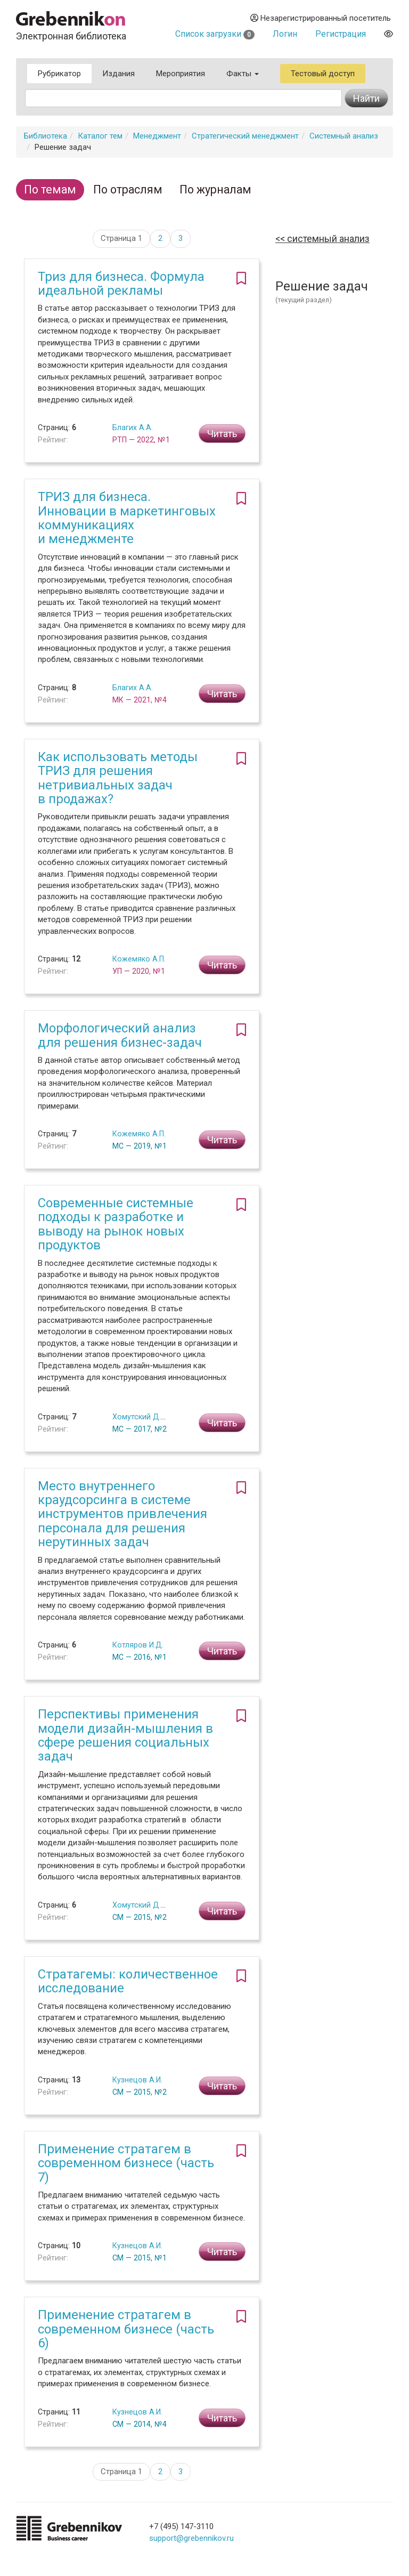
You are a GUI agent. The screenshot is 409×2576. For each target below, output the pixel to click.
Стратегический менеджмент (245, 136)
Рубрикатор (59, 73)
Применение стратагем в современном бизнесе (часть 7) (126, 2163)
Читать (222, 433)
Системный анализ (343, 136)
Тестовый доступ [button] (323, 73)
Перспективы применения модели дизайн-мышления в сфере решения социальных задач (125, 1735)
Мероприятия (180, 73)
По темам (50, 189)
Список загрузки (215, 34)
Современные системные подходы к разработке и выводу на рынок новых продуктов (115, 1224)
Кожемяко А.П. (139, 959)
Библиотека (45, 136)
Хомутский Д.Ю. (140, 1416)
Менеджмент (157, 136)
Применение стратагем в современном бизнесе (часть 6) (126, 2329)
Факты (242, 73)
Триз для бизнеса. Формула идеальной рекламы (121, 283)
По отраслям (127, 189)
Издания (118, 73)
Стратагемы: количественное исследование (128, 1981)
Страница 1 (121, 238)
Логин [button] (285, 34)
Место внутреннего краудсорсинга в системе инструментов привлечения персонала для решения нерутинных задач (122, 1514)
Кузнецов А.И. (137, 2080)
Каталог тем (100, 136)
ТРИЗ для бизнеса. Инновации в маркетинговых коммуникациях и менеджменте (127, 517)
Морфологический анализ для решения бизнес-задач (120, 1035)
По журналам (215, 189)
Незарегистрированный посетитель (320, 18)
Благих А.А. (132, 427)
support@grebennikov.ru (191, 2538)
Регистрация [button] (340, 34)
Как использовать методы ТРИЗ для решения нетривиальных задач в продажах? (118, 777)
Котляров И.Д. (137, 1645)
